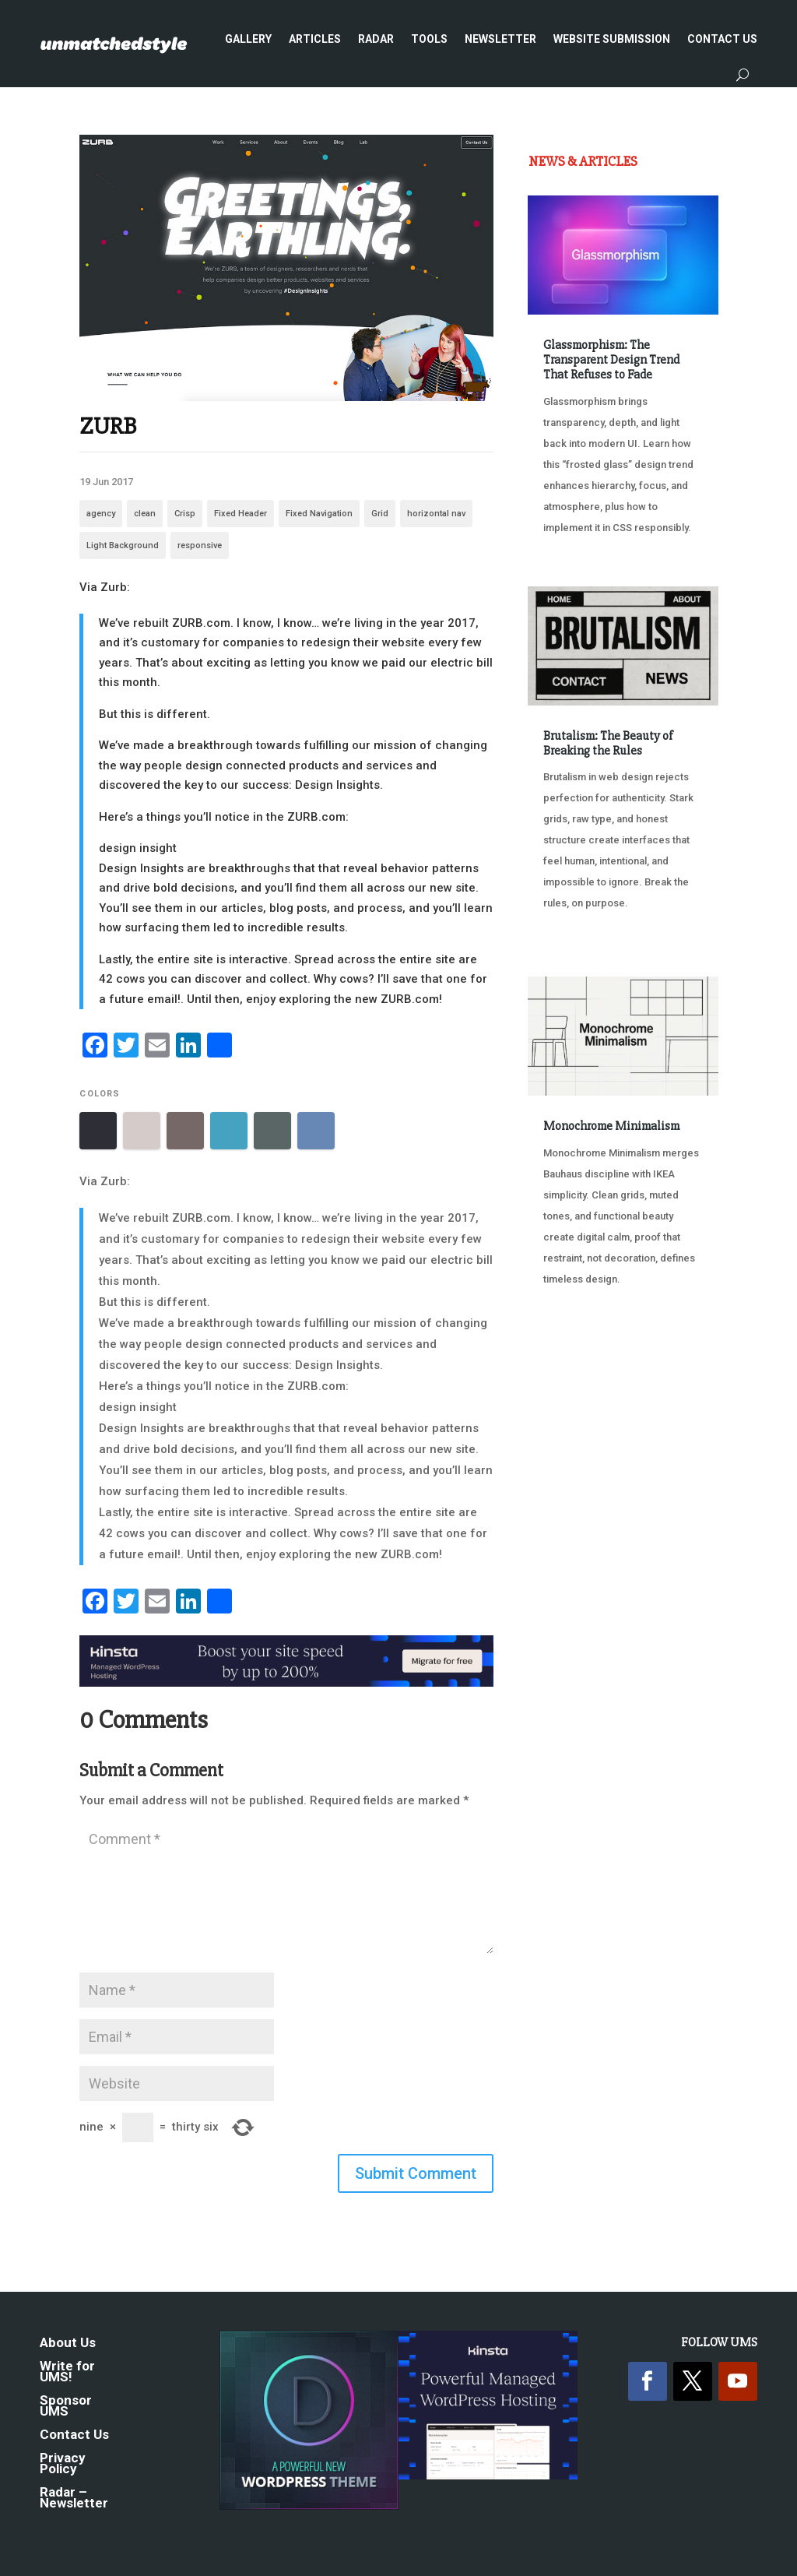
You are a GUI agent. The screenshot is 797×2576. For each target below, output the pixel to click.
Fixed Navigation (319, 514)
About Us (68, 2343)
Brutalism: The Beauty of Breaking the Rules (607, 743)
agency (100, 514)
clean (145, 514)
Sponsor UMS (66, 2407)
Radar (376, 39)
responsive (199, 545)
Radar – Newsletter (74, 2498)
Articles (315, 39)
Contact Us (722, 39)
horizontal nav (436, 514)
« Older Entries (579, 1367)
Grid (379, 514)
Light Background (122, 545)
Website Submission (611, 39)
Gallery (248, 39)
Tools (429, 39)
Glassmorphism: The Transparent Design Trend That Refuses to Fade (611, 359)
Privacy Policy (63, 2464)
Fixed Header (240, 514)
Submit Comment (415, 2173)
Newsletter (500, 39)
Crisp (184, 514)
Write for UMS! (67, 2372)
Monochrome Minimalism (611, 1126)
